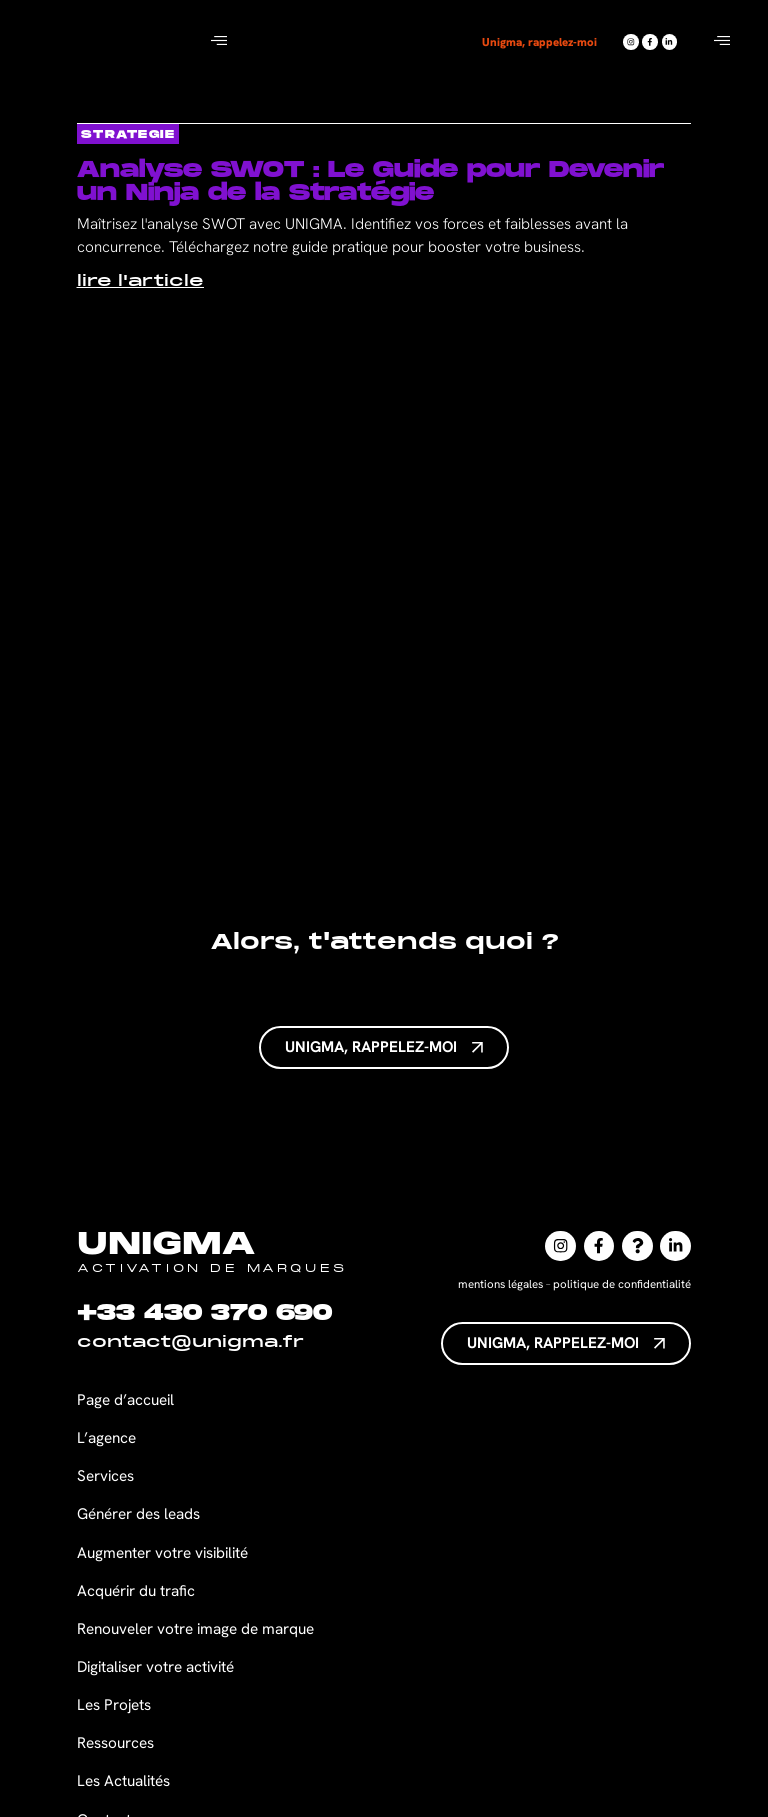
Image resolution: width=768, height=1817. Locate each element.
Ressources (115, 1743)
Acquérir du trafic (136, 1591)
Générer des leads (138, 1514)
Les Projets (114, 1705)
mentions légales (500, 1283)
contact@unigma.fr (190, 1343)
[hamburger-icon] (218, 42)
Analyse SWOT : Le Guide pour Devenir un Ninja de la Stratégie (370, 181)
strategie (128, 134)
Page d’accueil (125, 1400)
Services (105, 1476)
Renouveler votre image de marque (195, 1629)
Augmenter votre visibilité (162, 1553)
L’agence (106, 1438)
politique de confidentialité (622, 1283)
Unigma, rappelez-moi (541, 41)
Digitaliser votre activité (157, 1667)
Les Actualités (123, 1781)
